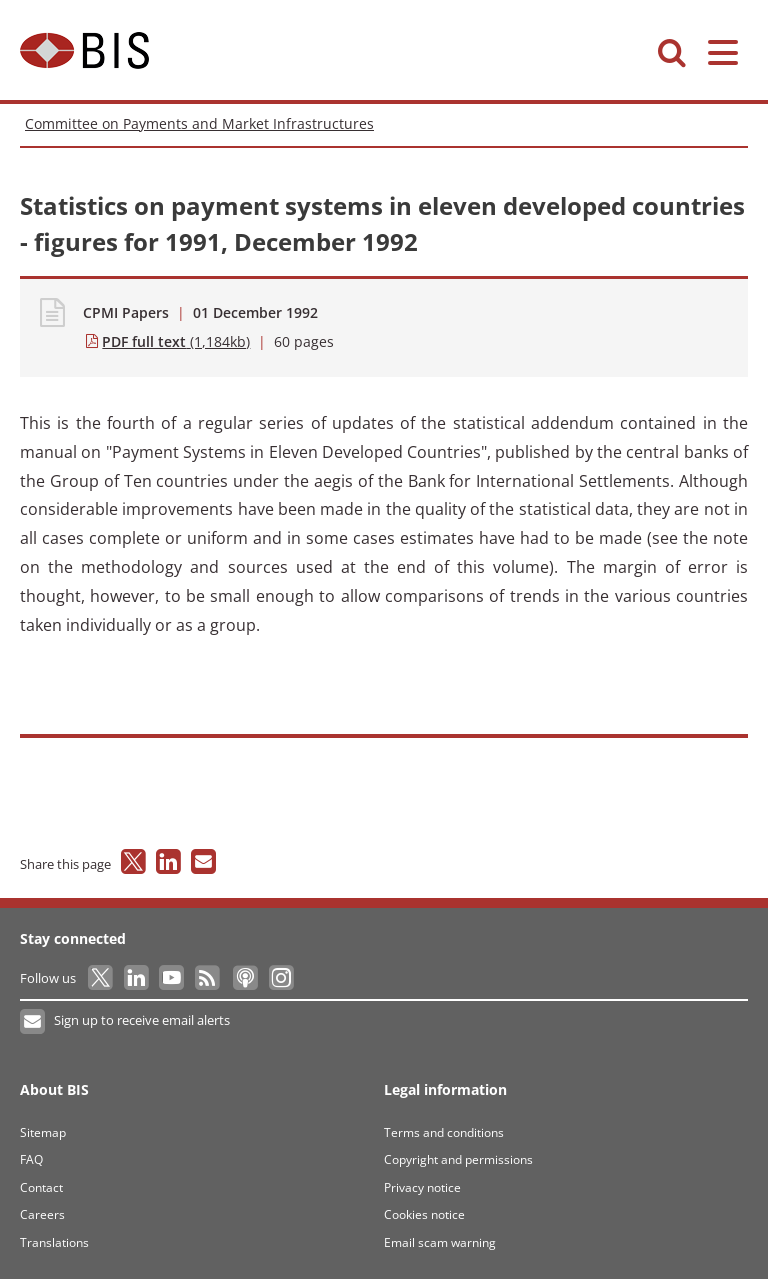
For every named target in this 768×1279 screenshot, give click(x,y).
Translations (54, 1242)
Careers (42, 1214)
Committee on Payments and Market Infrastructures (199, 123)
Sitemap (43, 1132)
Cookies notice (424, 1214)
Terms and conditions (444, 1132)
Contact (41, 1187)
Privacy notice (422, 1187)
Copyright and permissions (458, 1159)
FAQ (31, 1159)
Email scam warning (440, 1242)
